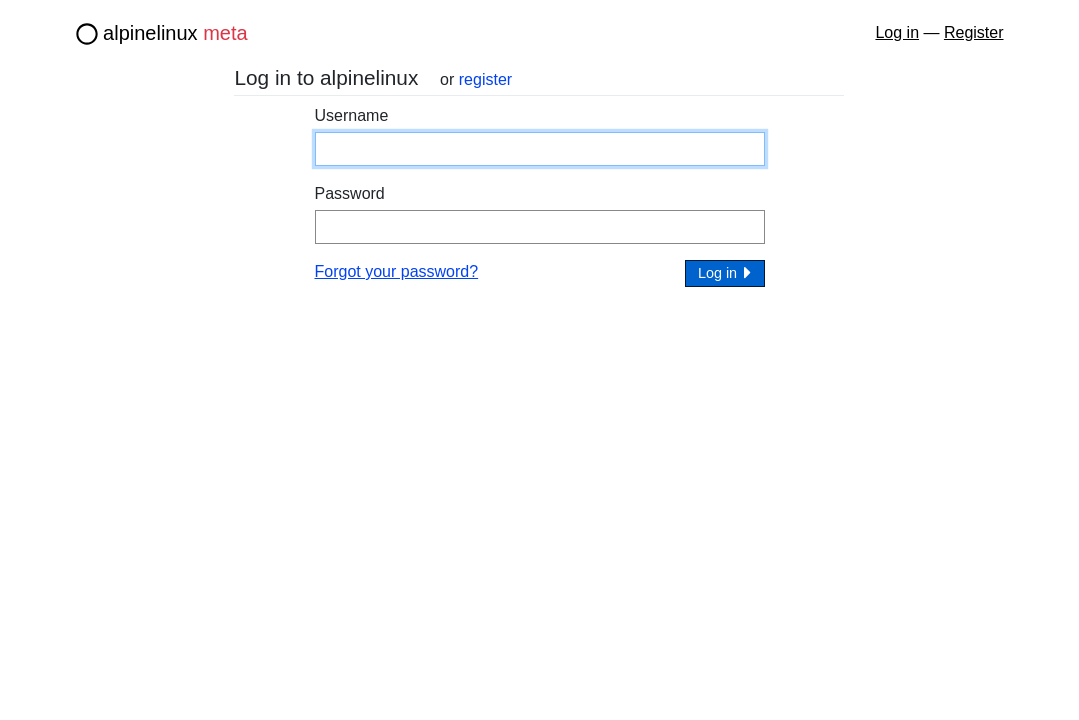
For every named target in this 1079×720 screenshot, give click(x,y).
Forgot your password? (397, 271)
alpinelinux (175, 33)
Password (350, 193)
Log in (897, 32)
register (485, 79)
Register (974, 32)
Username (352, 115)
